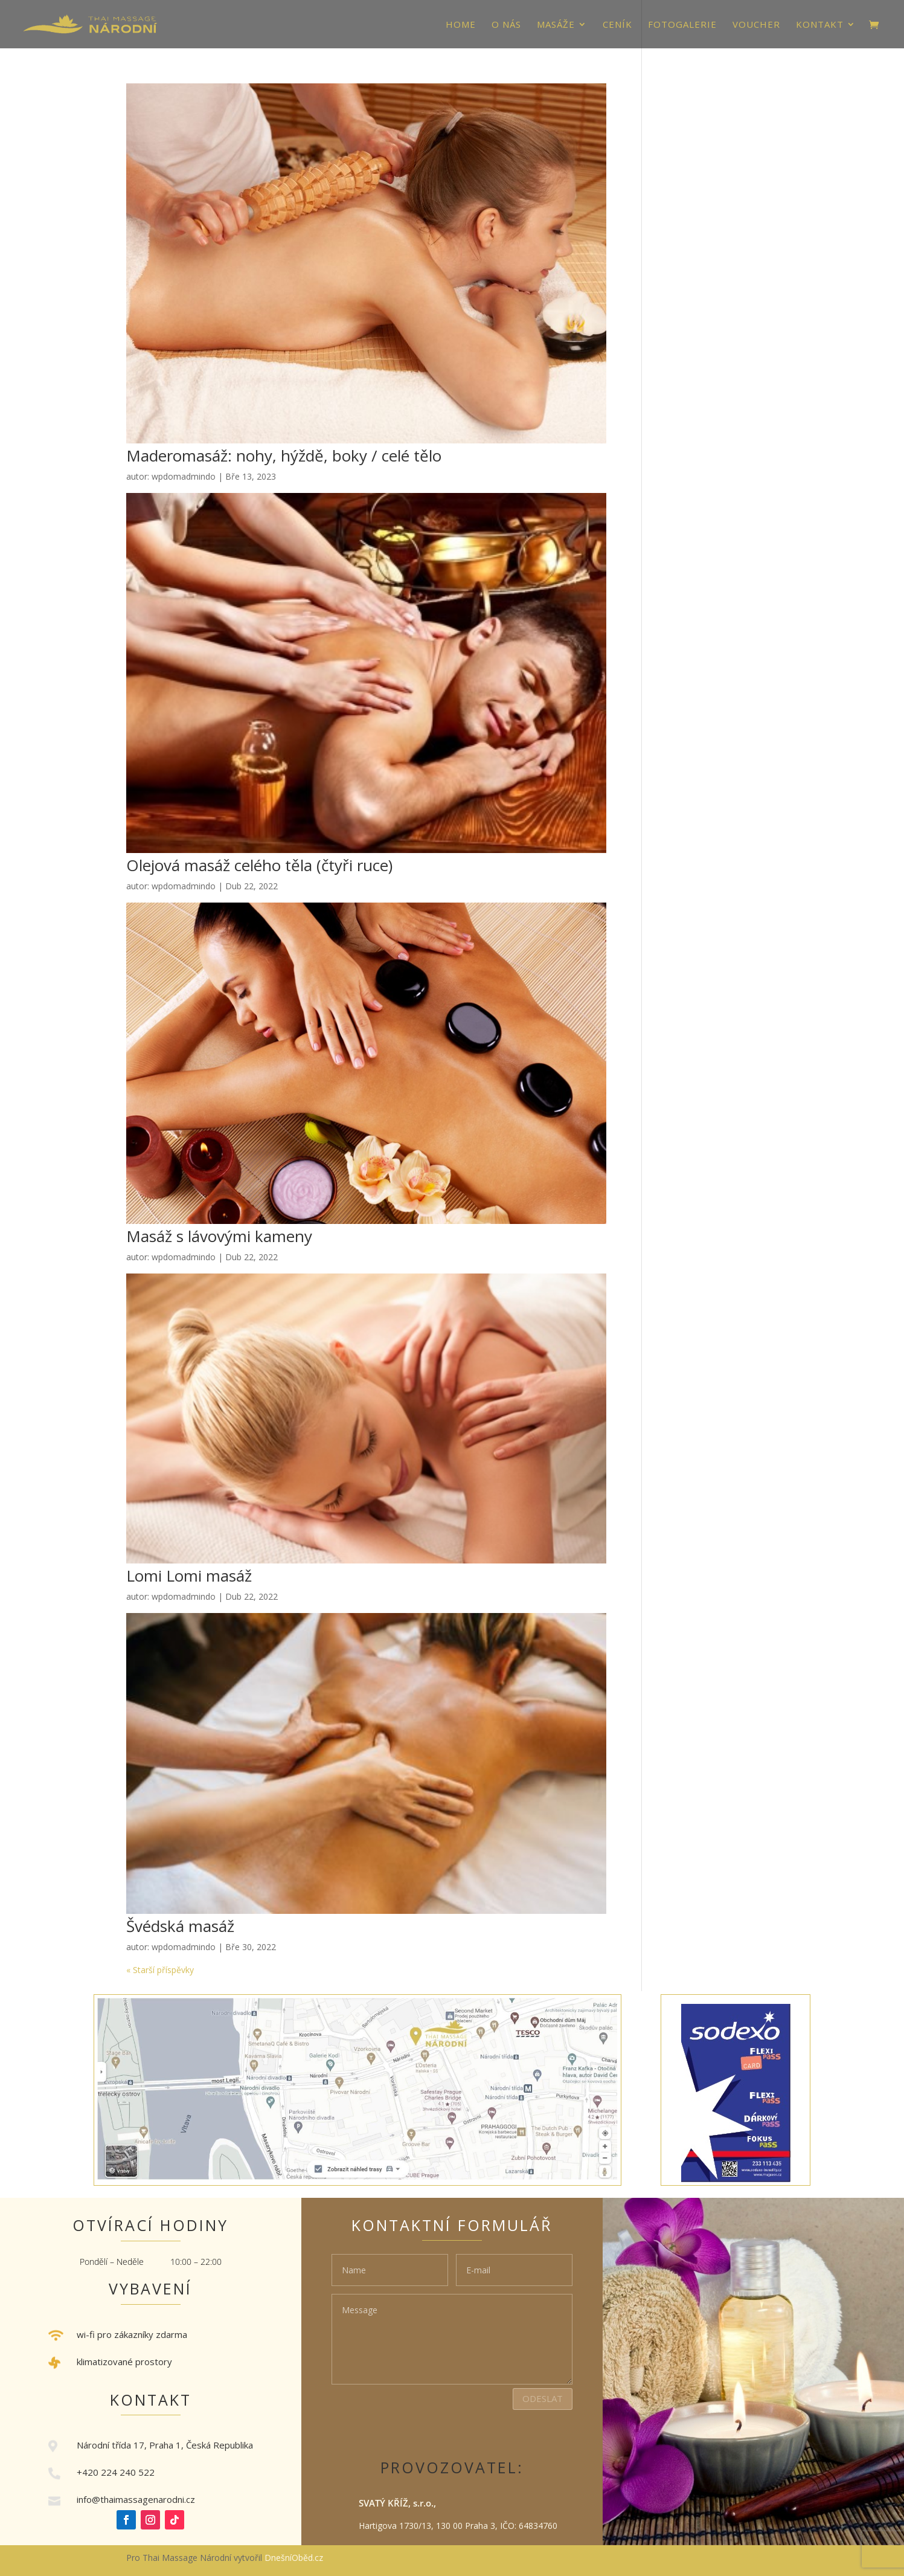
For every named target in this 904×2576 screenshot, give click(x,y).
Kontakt (820, 25)
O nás (506, 25)
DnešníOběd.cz (294, 2557)
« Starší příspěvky (160, 1969)
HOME (461, 25)
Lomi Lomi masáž (189, 1575)
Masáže (556, 25)
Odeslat (542, 2398)
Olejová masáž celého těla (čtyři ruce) (259, 865)
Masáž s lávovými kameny (219, 1236)
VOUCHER (756, 25)
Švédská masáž (180, 1926)
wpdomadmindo (184, 476)
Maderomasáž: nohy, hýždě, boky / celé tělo (283, 455)
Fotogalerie (682, 25)
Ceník (617, 25)
